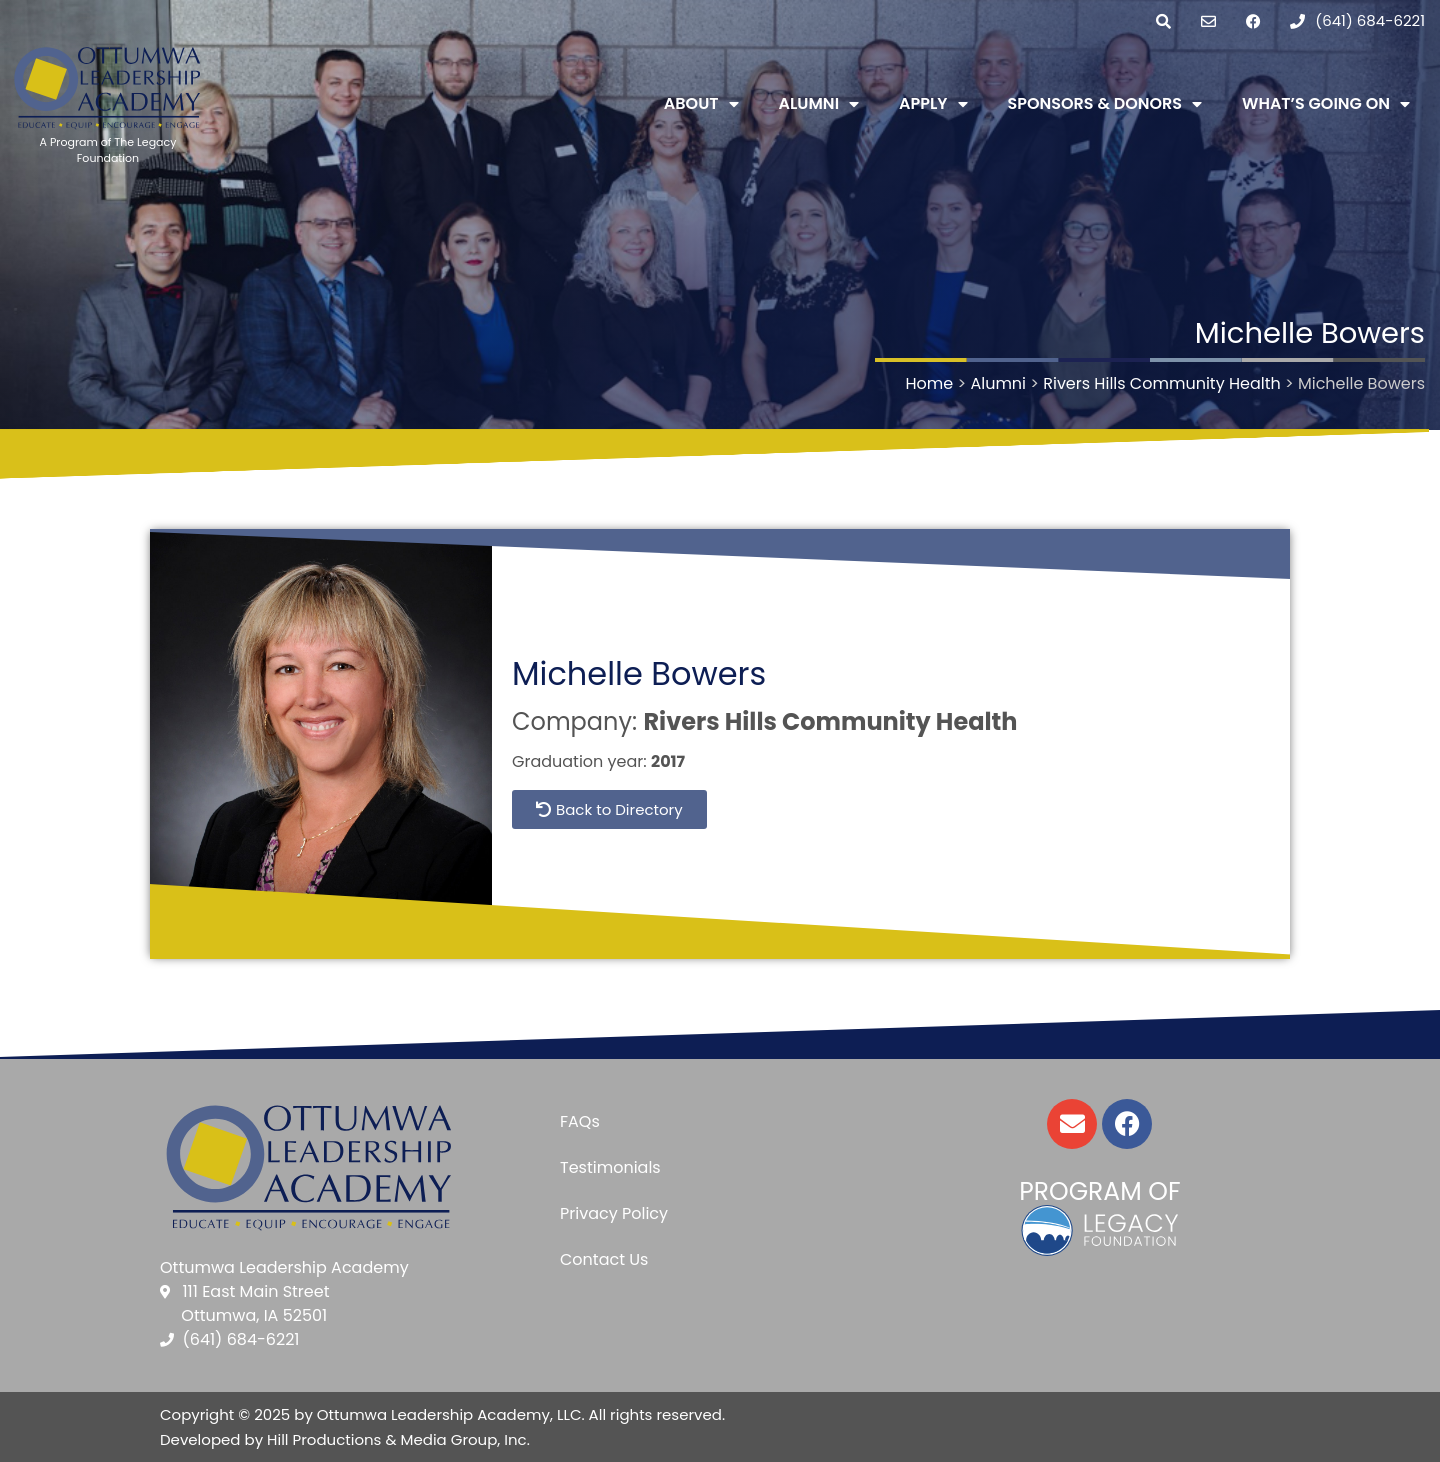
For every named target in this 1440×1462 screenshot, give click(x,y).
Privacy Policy (614, 1213)
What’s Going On (1326, 104)
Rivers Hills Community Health (830, 721)
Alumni (819, 104)
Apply (933, 104)
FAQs (580, 1121)
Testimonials (610, 1167)
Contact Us (604, 1259)
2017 (668, 761)
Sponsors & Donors (1105, 104)
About (701, 104)
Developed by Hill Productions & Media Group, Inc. (345, 1439)
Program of (1099, 1191)
